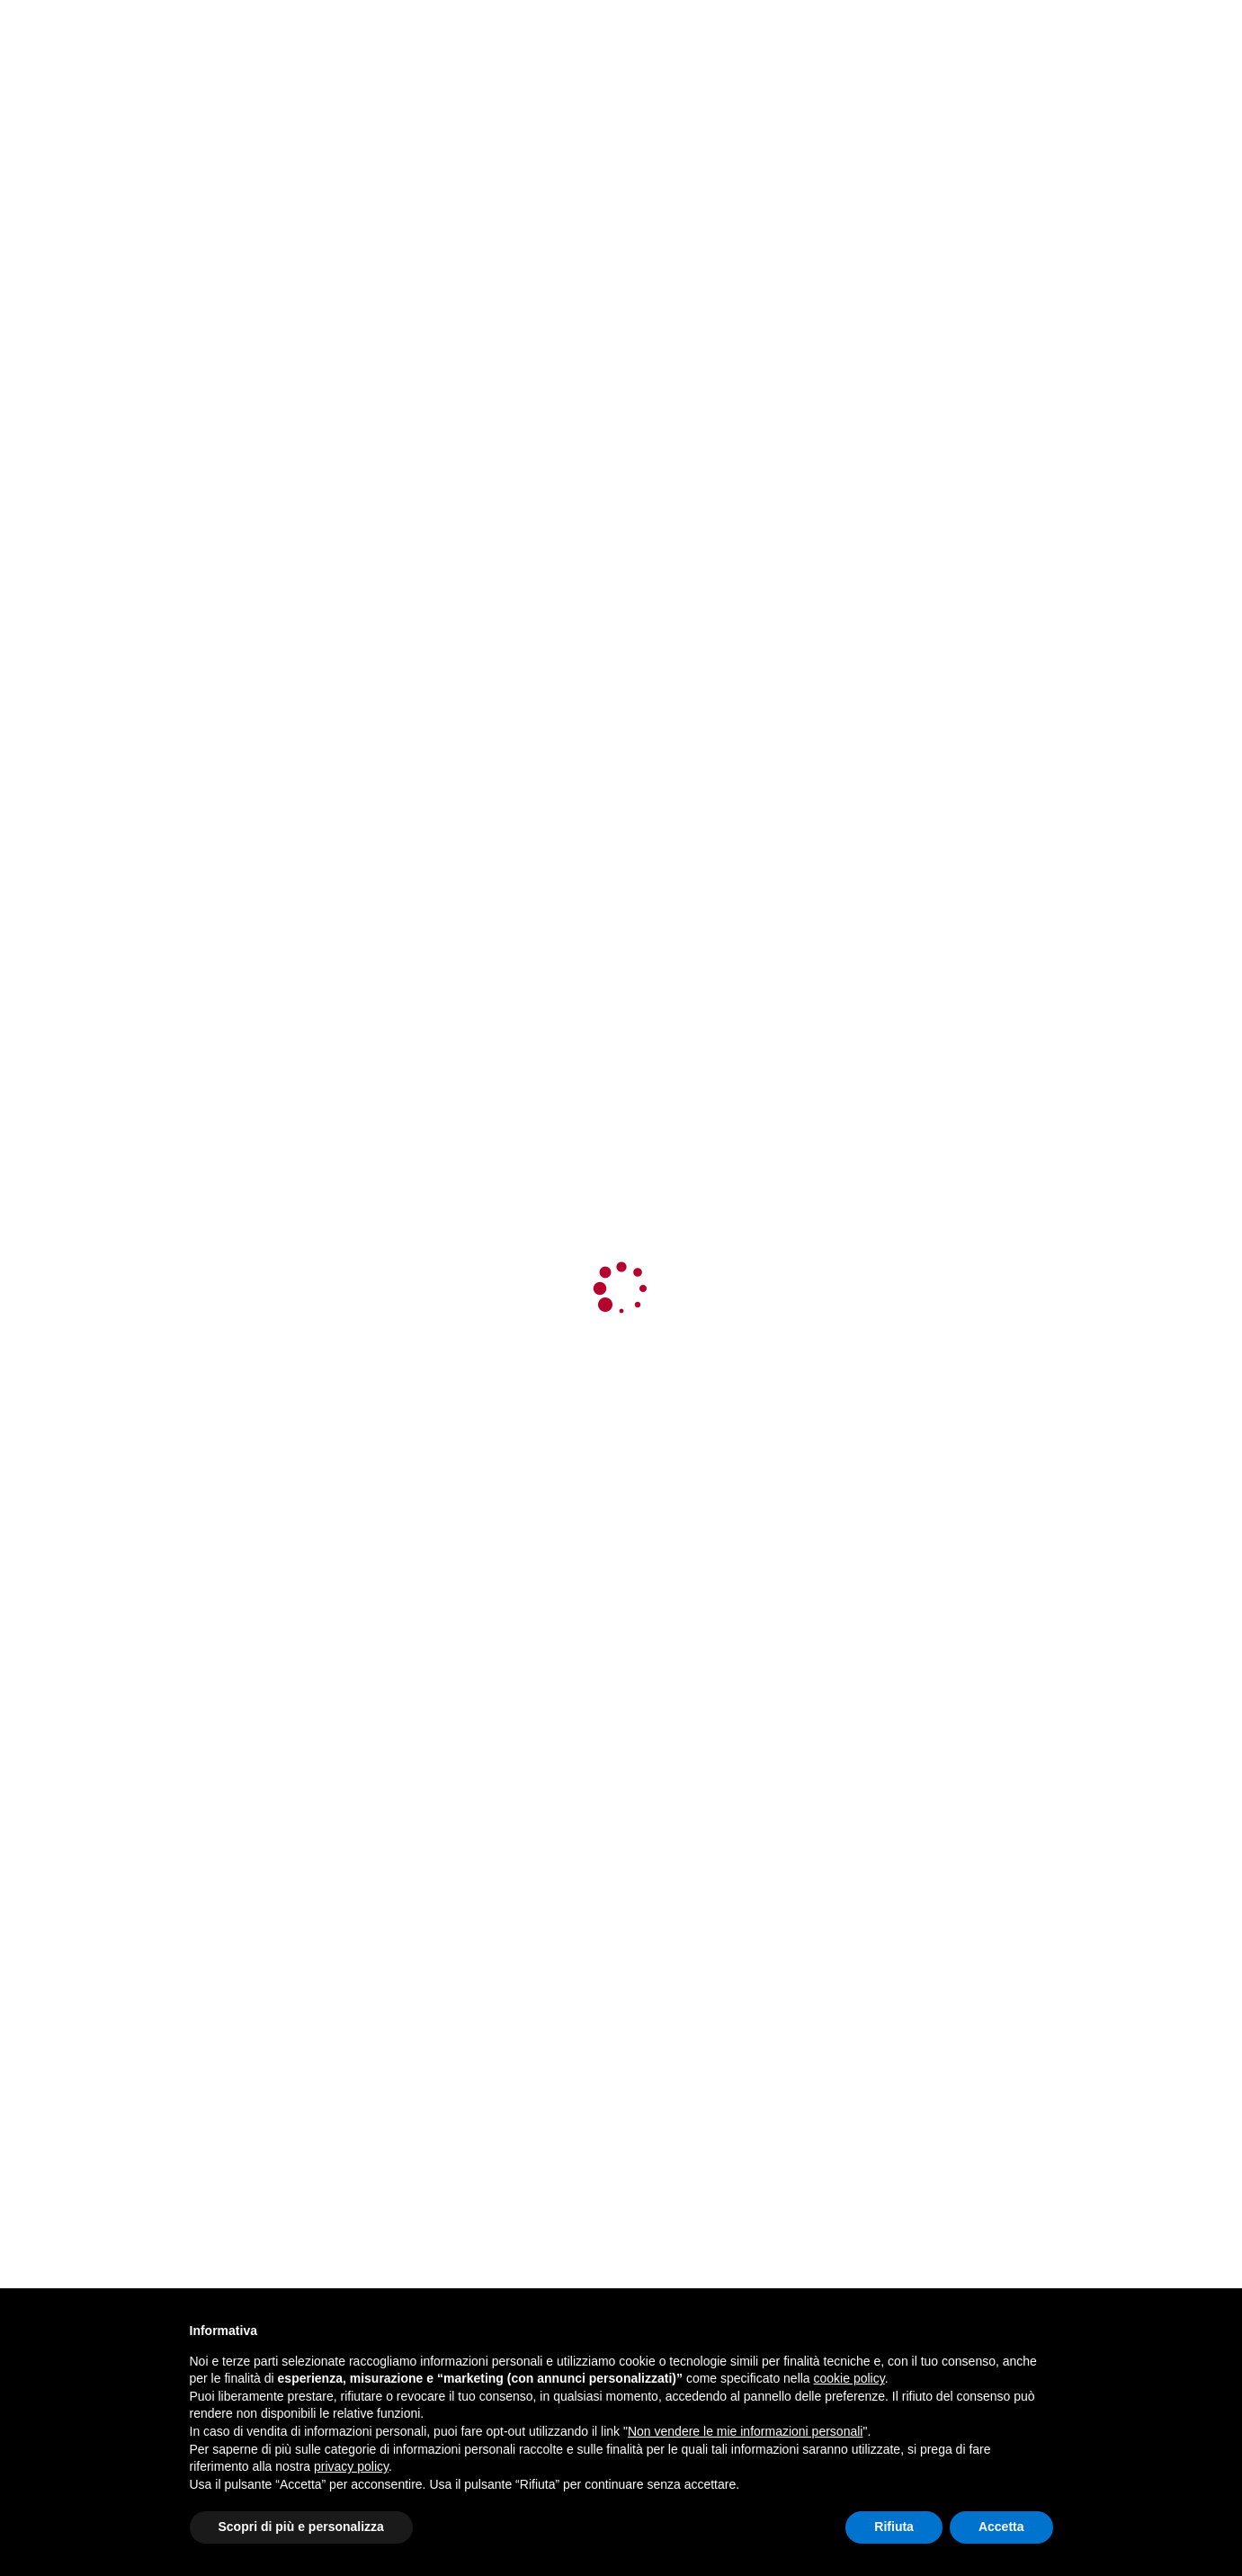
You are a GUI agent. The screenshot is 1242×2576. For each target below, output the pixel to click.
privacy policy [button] (351, 2466)
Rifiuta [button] (894, 2526)
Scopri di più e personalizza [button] (301, 2526)
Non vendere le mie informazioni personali (745, 2431)
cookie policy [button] (849, 2378)
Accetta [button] (1001, 2526)
